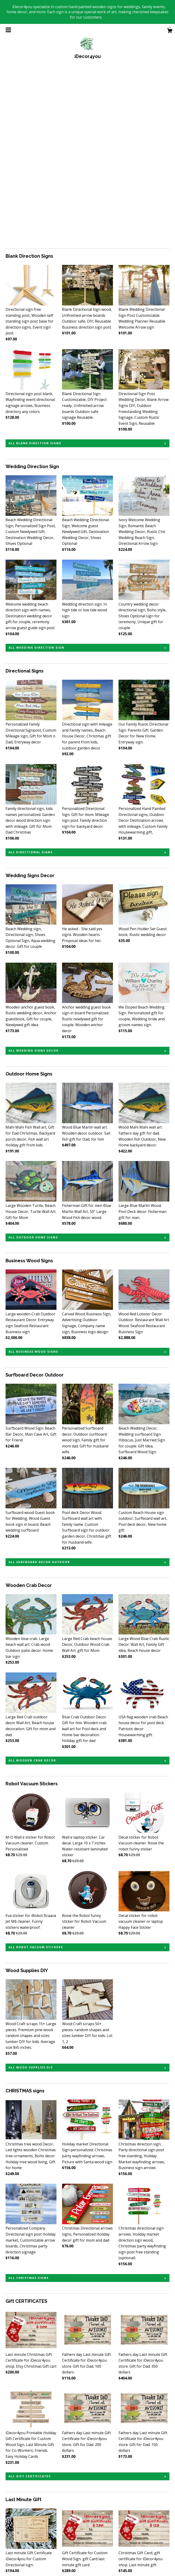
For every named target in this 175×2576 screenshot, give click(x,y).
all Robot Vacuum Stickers (36, 1773)
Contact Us (15, 2558)
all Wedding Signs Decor (34, 877)
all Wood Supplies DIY (31, 1894)
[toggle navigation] (8, 30)
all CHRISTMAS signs (29, 2104)
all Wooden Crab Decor (32, 1587)
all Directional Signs (31, 678)
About (11, 2545)
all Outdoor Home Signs (33, 1064)
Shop (10, 2539)
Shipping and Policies (24, 2551)
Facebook (70, 2539)
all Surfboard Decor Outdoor (39, 1388)
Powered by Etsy (150, 2551)
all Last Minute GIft (29, 2489)
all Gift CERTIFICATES (30, 2302)
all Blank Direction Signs (35, 269)
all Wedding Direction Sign (36, 474)
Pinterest (70, 2545)
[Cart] (169, 31)
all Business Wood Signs (33, 1178)
